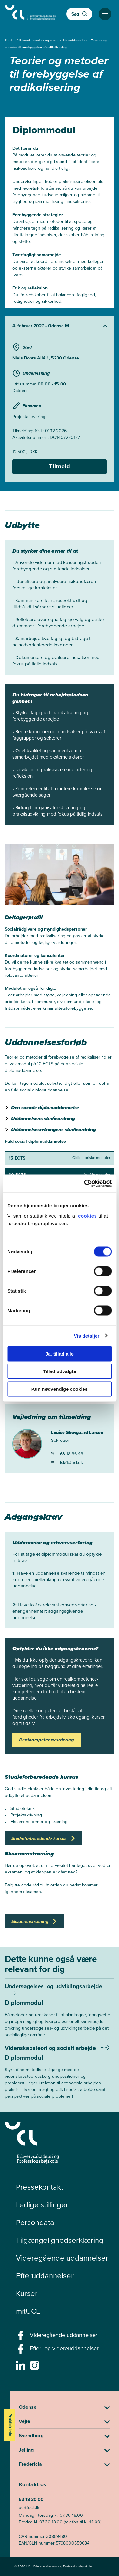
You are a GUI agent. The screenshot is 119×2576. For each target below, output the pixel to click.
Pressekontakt (39, 2187)
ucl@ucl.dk (29, 2507)
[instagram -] (35, 2367)
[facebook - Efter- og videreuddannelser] (21, 2350)
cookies (88, 1215)
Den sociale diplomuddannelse (45, 1107)
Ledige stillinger (42, 2204)
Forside (11, 40)
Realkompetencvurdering (46, 1739)
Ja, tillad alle (59, 1353)
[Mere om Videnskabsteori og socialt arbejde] (59, 2072)
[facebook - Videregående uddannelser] (21, 2337)
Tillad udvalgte (59, 1371)
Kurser (26, 2293)
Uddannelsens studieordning (43, 1119)
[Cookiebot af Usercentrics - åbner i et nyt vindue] (85, 1183)
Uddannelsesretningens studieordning (53, 1130)
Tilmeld (59, 466)
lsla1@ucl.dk (67, 1462)
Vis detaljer (87, 1336)
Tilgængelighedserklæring (59, 2240)
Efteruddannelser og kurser (39, 40)
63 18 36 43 (67, 1454)
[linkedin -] (21, 2367)
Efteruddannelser (75, 40)
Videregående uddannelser (62, 2258)
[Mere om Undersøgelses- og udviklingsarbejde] (59, 2014)
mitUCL (28, 2311)
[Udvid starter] (59, 326)
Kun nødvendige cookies (59, 1388)
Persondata (35, 2222)
